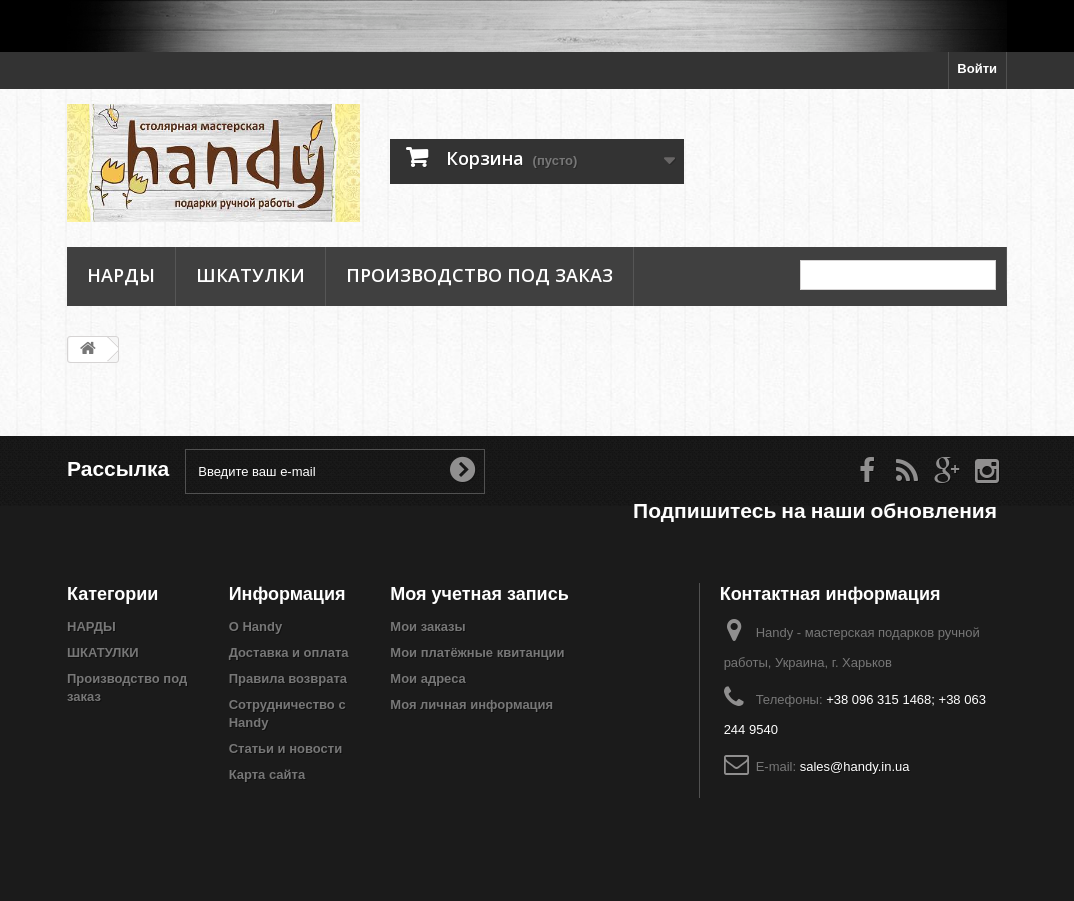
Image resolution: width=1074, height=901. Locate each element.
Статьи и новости (286, 748)
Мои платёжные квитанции (477, 652)
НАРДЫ (121, 275)
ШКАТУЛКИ (250, 275)
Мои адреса (427, 678)
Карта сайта (267, 774)
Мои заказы (427, 626)
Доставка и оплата (289, 652)
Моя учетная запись (479, 593)
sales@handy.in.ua (855, 766)
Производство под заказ (479, 275)
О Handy (255, 626)
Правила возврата (288, 678)
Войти (977, 68)
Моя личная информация (471, 704)
